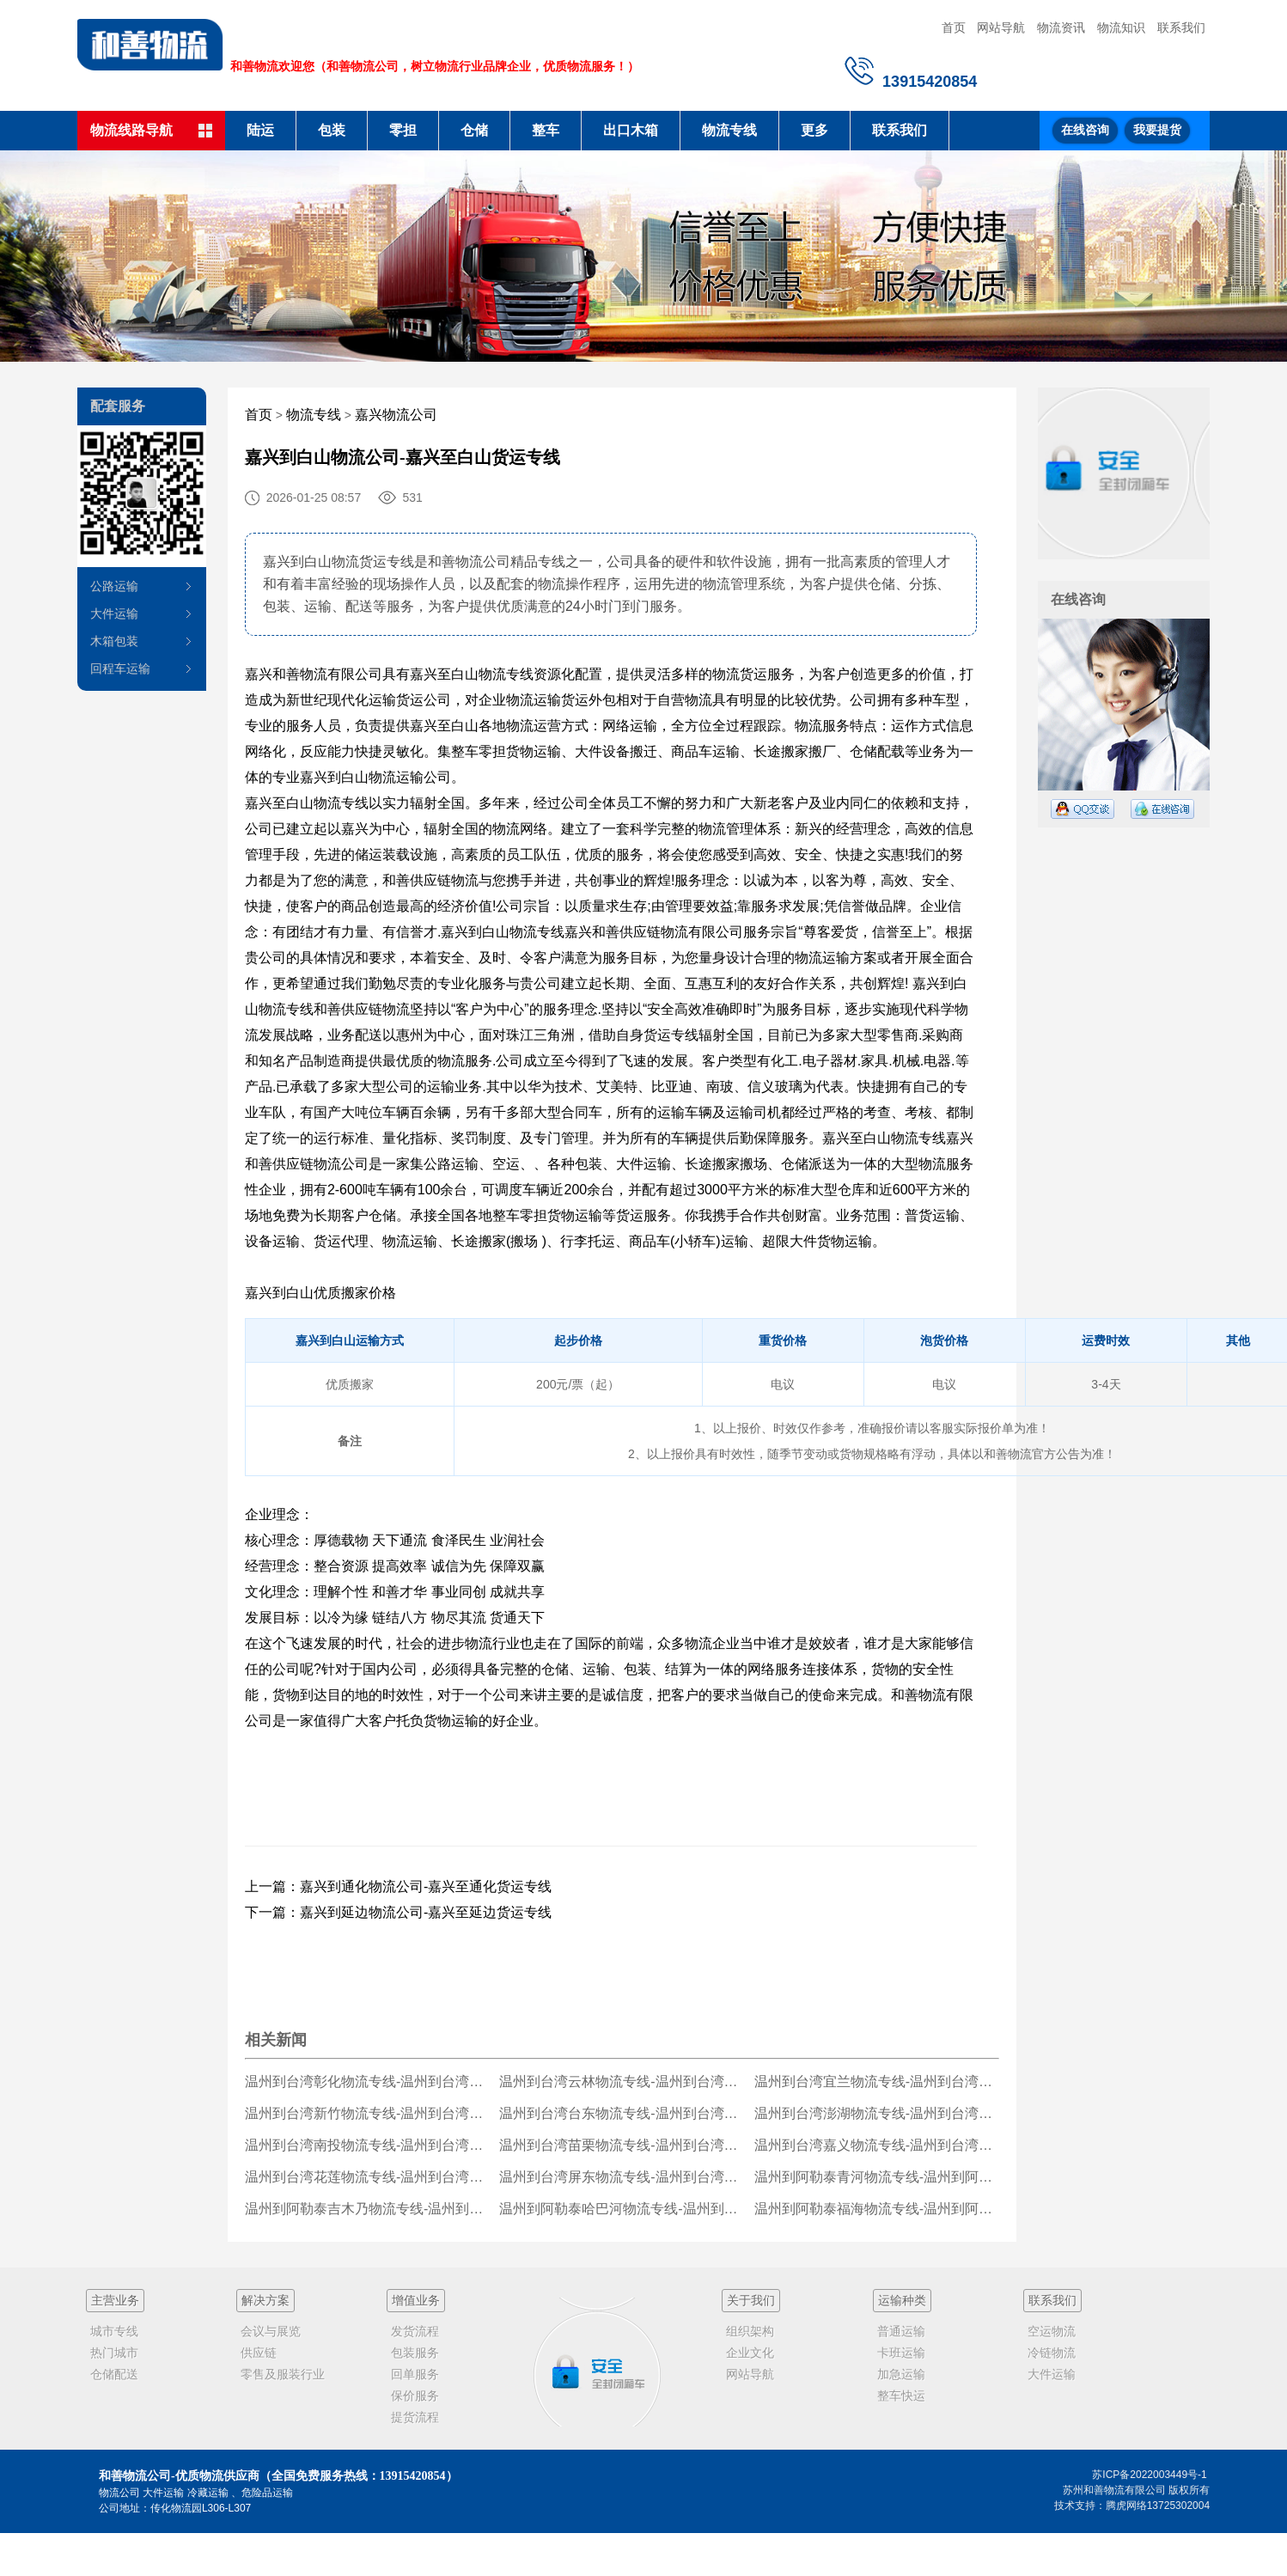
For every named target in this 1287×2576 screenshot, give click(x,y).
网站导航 (1001, 27)
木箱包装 (114, 641)
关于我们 (751, 2300)
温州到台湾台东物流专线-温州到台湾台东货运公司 (621, 2113)
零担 (403, 130)
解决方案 (265, 2300)
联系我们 (1181, 27)
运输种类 (902, 2300)
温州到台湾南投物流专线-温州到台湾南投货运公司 (367, 2145)
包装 (331, 130)
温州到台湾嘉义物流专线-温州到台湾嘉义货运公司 (876, 2145)
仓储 (474, 130)
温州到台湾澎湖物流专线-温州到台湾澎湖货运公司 (876, 2113)
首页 (954, 27)
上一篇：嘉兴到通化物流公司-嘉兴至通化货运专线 (398, 1886)
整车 (545, 130)
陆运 (260, 130)
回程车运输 (120, 668)
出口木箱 (630, 130)
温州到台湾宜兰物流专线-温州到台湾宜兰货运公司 (876, 2081)
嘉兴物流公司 (396, 414)
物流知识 (1121, 27)
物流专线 (729, 130)
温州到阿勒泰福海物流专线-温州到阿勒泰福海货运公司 (876, 2208)
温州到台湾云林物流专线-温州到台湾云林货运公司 (621, 2081)
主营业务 (115, 2300)
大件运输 (114, 613)
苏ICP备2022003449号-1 (1149, 2475)
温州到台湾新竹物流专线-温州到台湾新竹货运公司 (367, 2113)
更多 (814, 130)
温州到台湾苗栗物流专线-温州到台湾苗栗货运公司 (621, 2145)
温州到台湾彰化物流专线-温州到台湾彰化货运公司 (367, 2081)
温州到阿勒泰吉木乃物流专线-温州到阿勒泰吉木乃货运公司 (367, 2208)
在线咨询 (1085, 130)
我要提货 (1157, 130)
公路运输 (114, 586)
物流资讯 (1061, 27)
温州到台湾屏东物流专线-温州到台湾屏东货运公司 (621, 2177)
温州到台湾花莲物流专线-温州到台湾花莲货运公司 (367, 2177)
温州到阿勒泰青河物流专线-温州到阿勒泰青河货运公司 (876, 2177)
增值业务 (416, 2300)
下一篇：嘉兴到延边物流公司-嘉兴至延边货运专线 (398, 1912)
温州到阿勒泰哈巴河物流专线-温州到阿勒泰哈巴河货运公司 (621, 2208)
